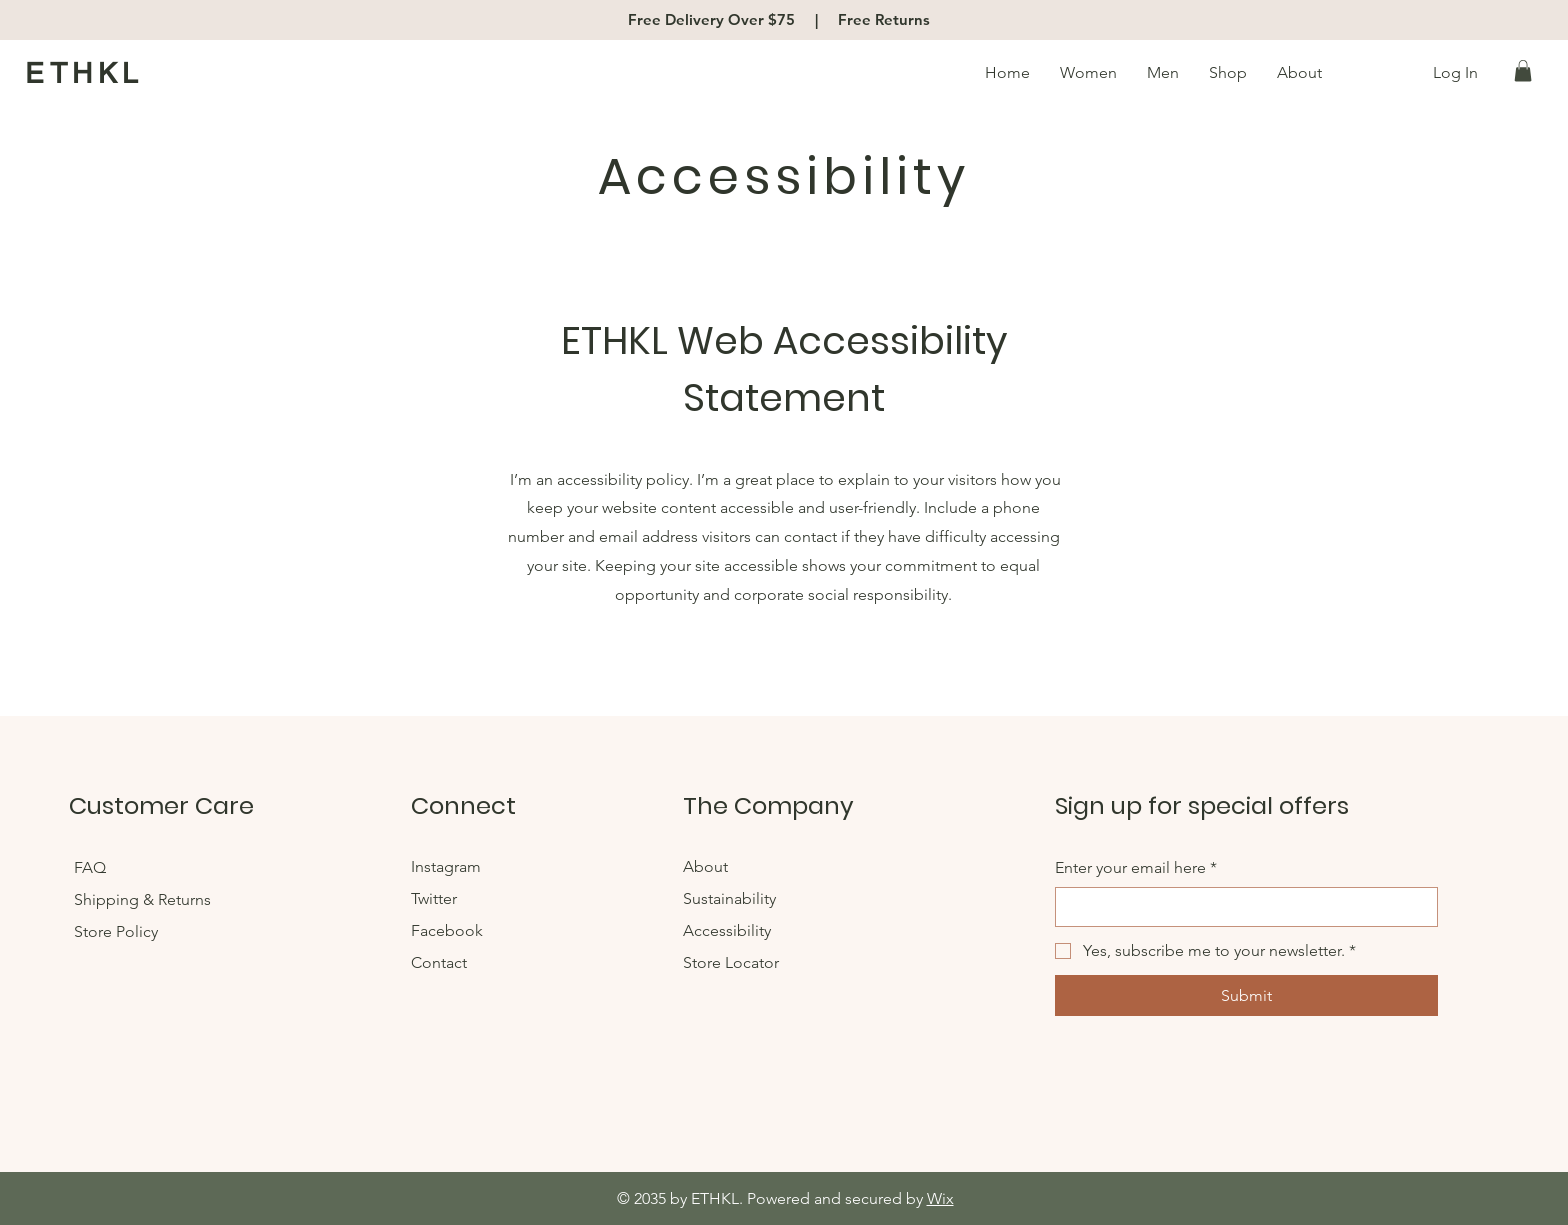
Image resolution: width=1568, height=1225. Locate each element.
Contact (439, 962)
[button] (1523, 71)
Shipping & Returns (144, 899)
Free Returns (884, 19)
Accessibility (727, 930)
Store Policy (116, 931)
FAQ (92, 867)
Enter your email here (1136, 868)
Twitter (434, 898)
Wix (940, 1198)
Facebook (449, 930)
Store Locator (731, 962)
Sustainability (729, 898)
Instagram (446, 866)
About (705, 866)
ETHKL (84, 73)
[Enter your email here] (1240, 907)
